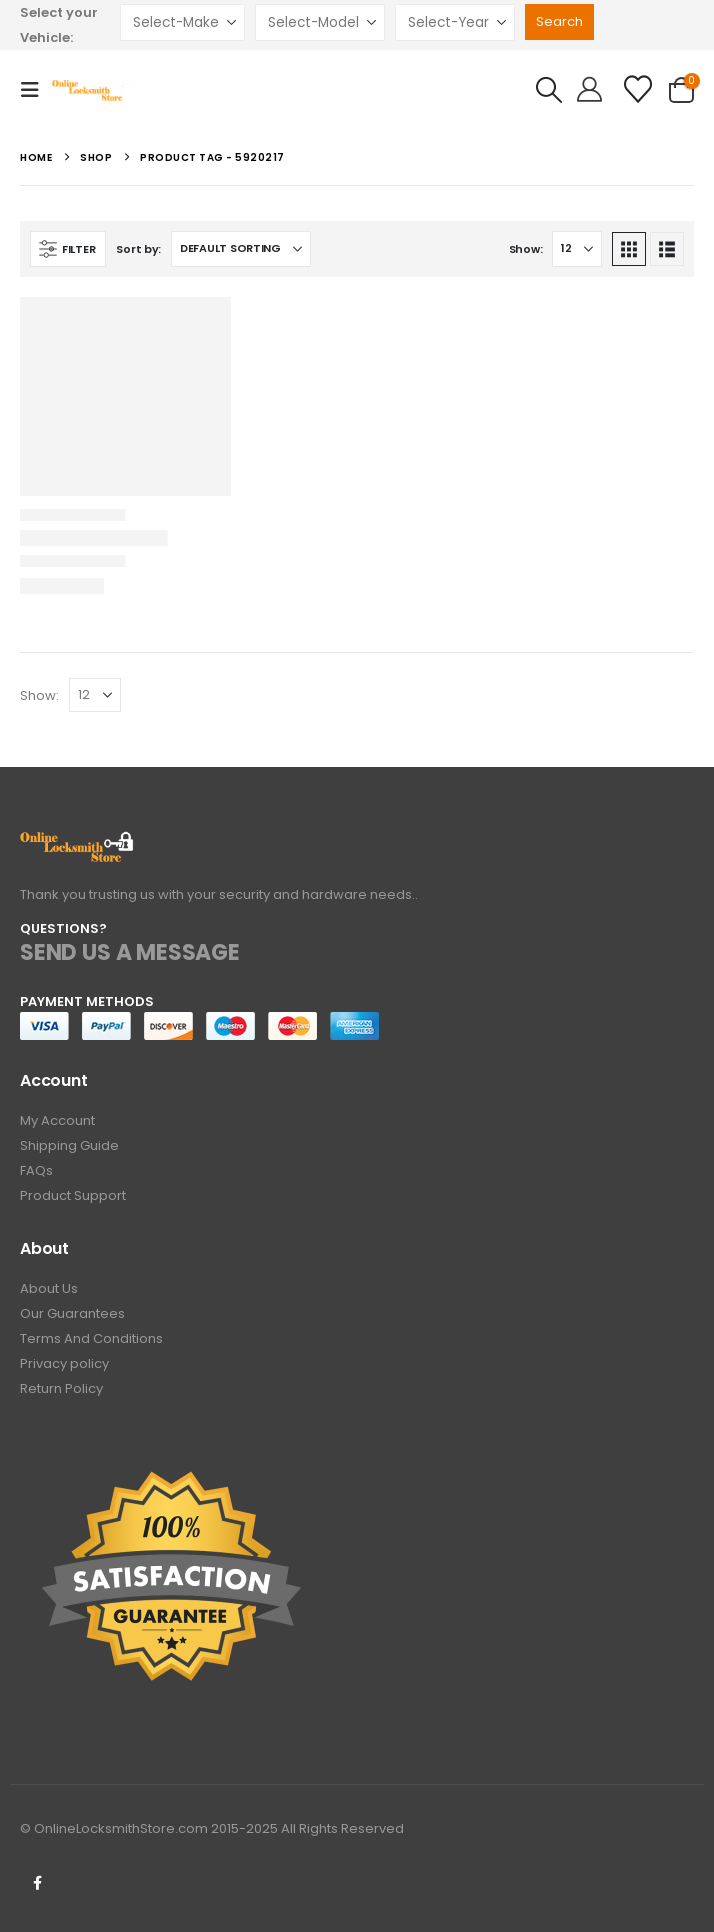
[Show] (577, 249)
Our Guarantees (72, 1313)
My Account (57, 1120)
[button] (36, 90)
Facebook (37, 1883)
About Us (49, 1288)
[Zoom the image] (77, 842)
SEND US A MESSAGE (130, 952)
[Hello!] (589, 90)
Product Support (73, 1195)
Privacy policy (64, 1363)
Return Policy (61, 1388)
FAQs (36, 1170)
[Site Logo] (92, 89)
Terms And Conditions (91, 1338)
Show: (526, 249)
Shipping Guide (69, 1145)
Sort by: (138, 249)
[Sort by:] (241, 249)
